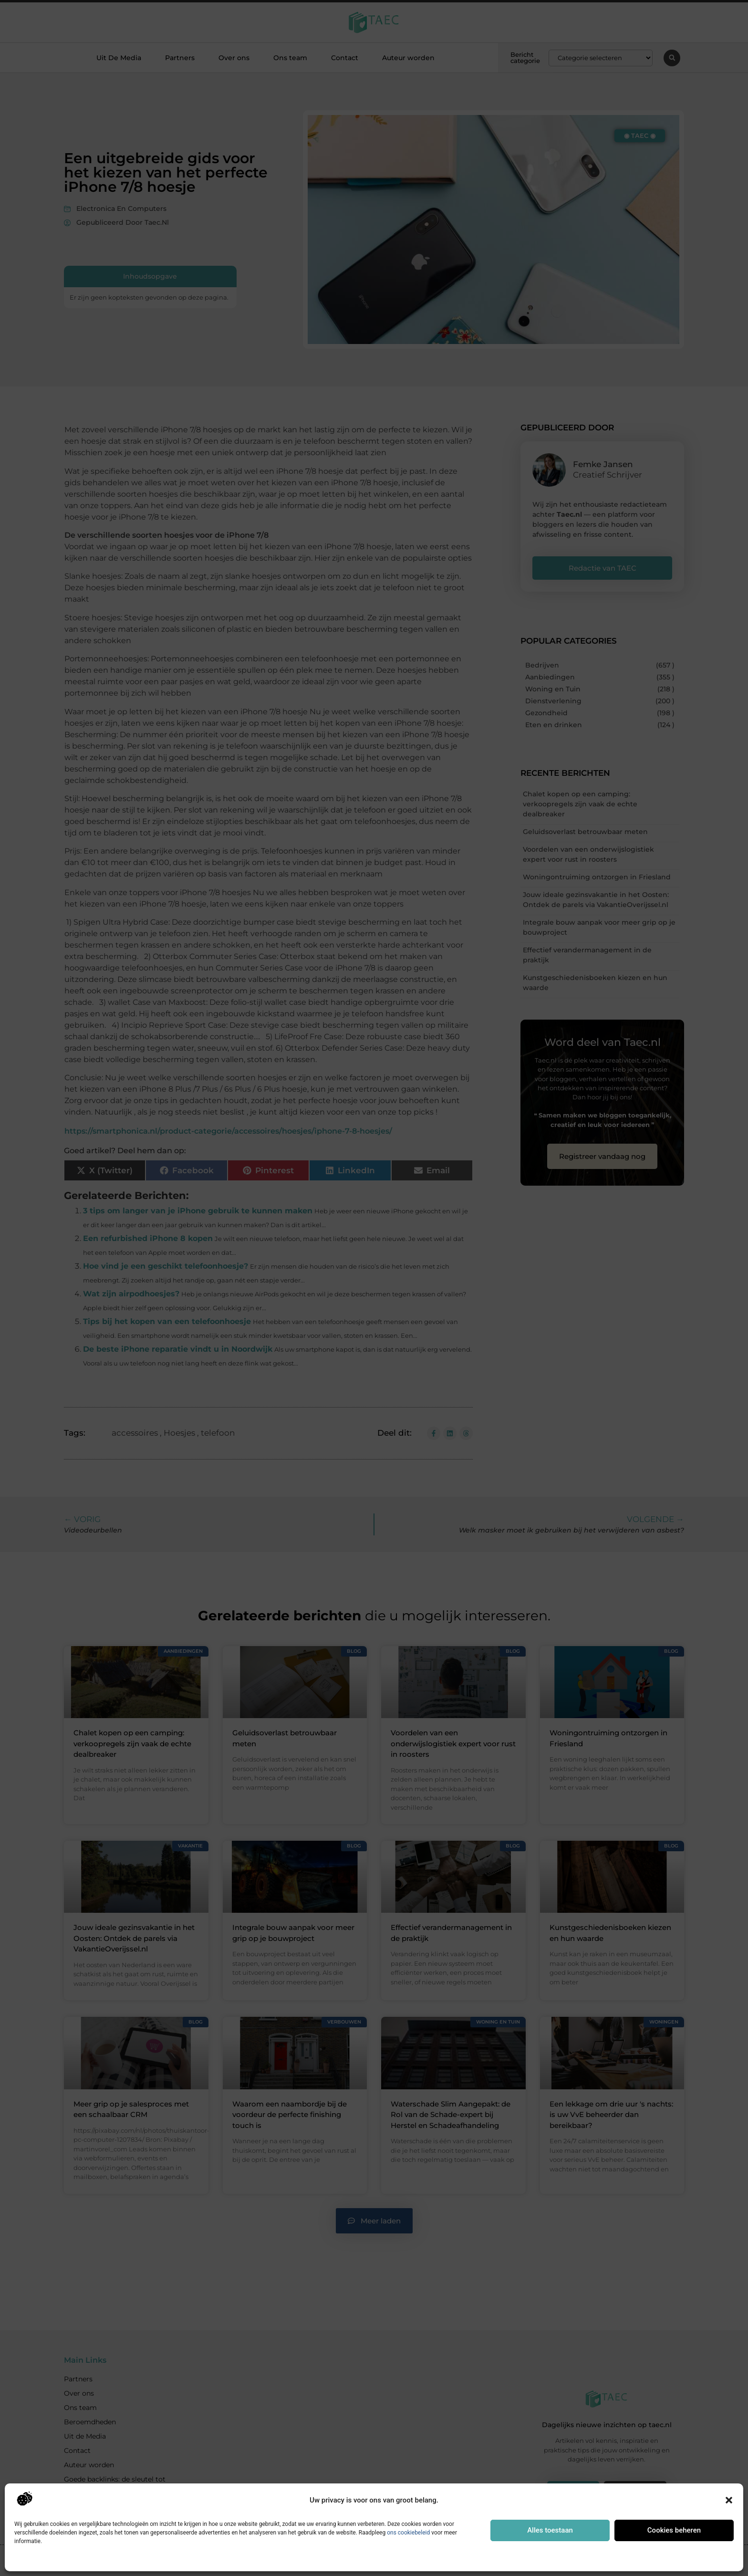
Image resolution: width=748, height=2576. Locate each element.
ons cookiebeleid (408, 2532)
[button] (729, 2500)
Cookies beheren (674, 2530)
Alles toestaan (550, 2530)
